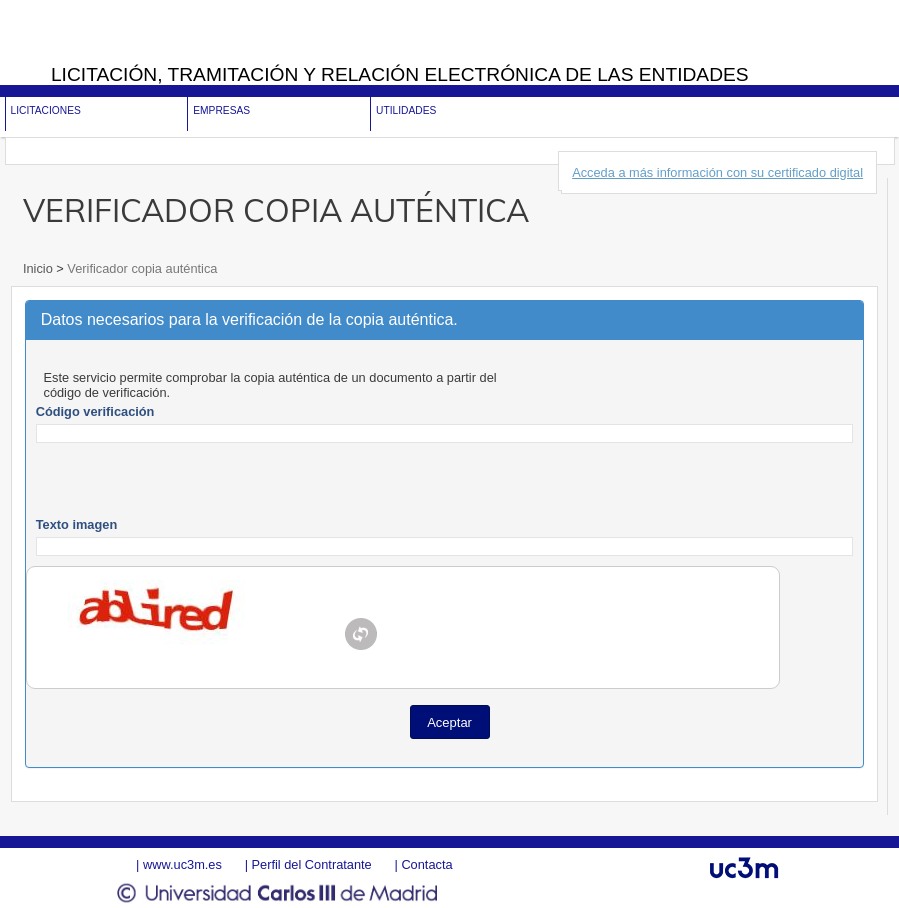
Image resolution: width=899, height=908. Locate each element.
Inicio (39, 268)
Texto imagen (77, 524)
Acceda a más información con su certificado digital (717, 172)
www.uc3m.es (182, 864)
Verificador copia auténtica (141, 268)
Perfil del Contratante (312, 864)
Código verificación (95, 411)
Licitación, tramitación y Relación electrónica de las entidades (400, 74)
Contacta (426, 864)
